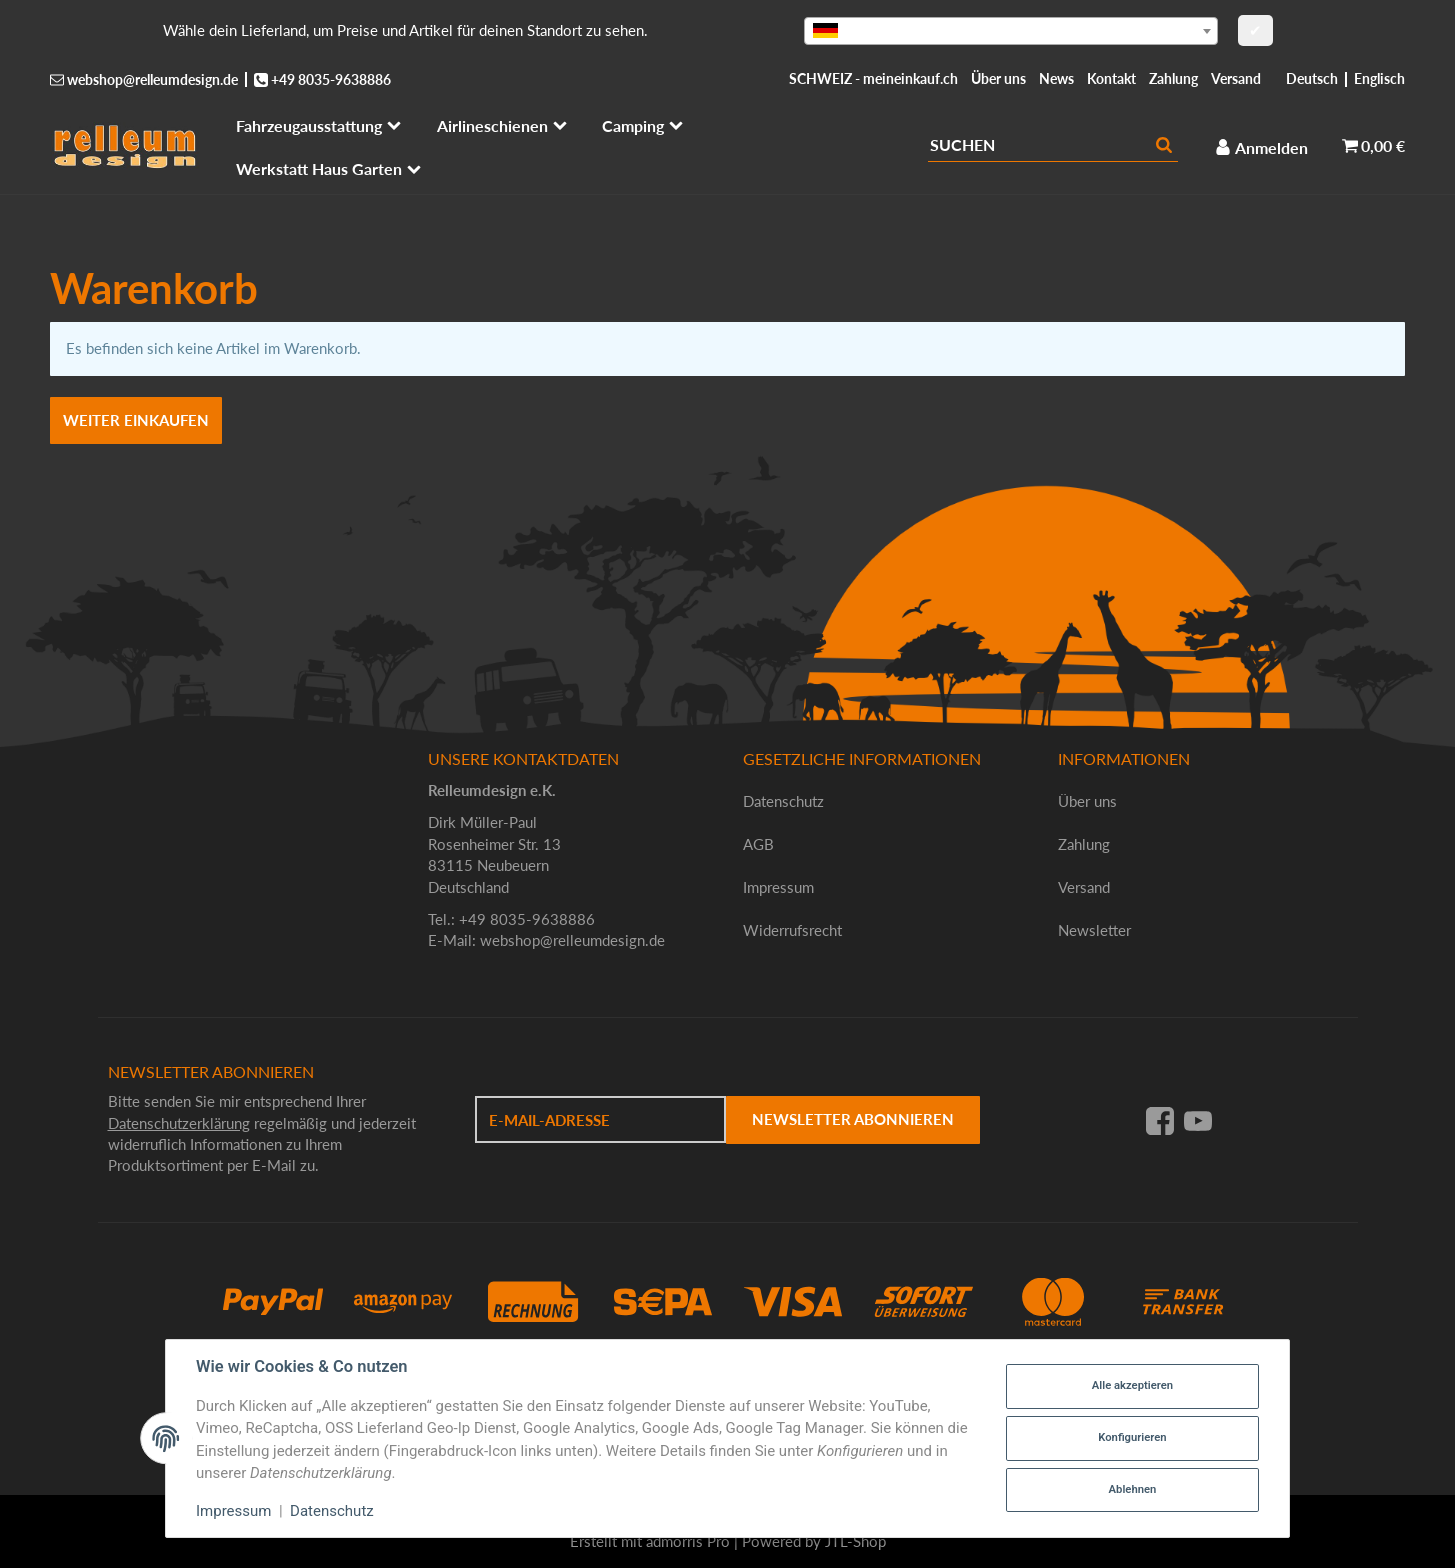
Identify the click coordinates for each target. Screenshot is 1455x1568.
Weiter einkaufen (136, 420)
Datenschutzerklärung (179, 1123)
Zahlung (1173, 78)
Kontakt (1111, 78)
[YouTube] (1198, 1120)
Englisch (1379, 78)
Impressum (778, 887)
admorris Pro (688, 1541)
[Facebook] (1160, 1120)
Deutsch (1312, 78)
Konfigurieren (1132, 1437)
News (1056, 78)
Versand (1236, 78)
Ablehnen (1133, 1489)
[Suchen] (1039, 145)
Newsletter (1094, 930)
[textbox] (1011, 31)
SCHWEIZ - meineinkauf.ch (873, 78)
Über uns (998, 78)
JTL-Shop (855, 1541)
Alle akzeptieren (1132, 1385)
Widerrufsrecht (792, 930)
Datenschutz (783, 801)
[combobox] (1011, 31)
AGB (758, 844)
